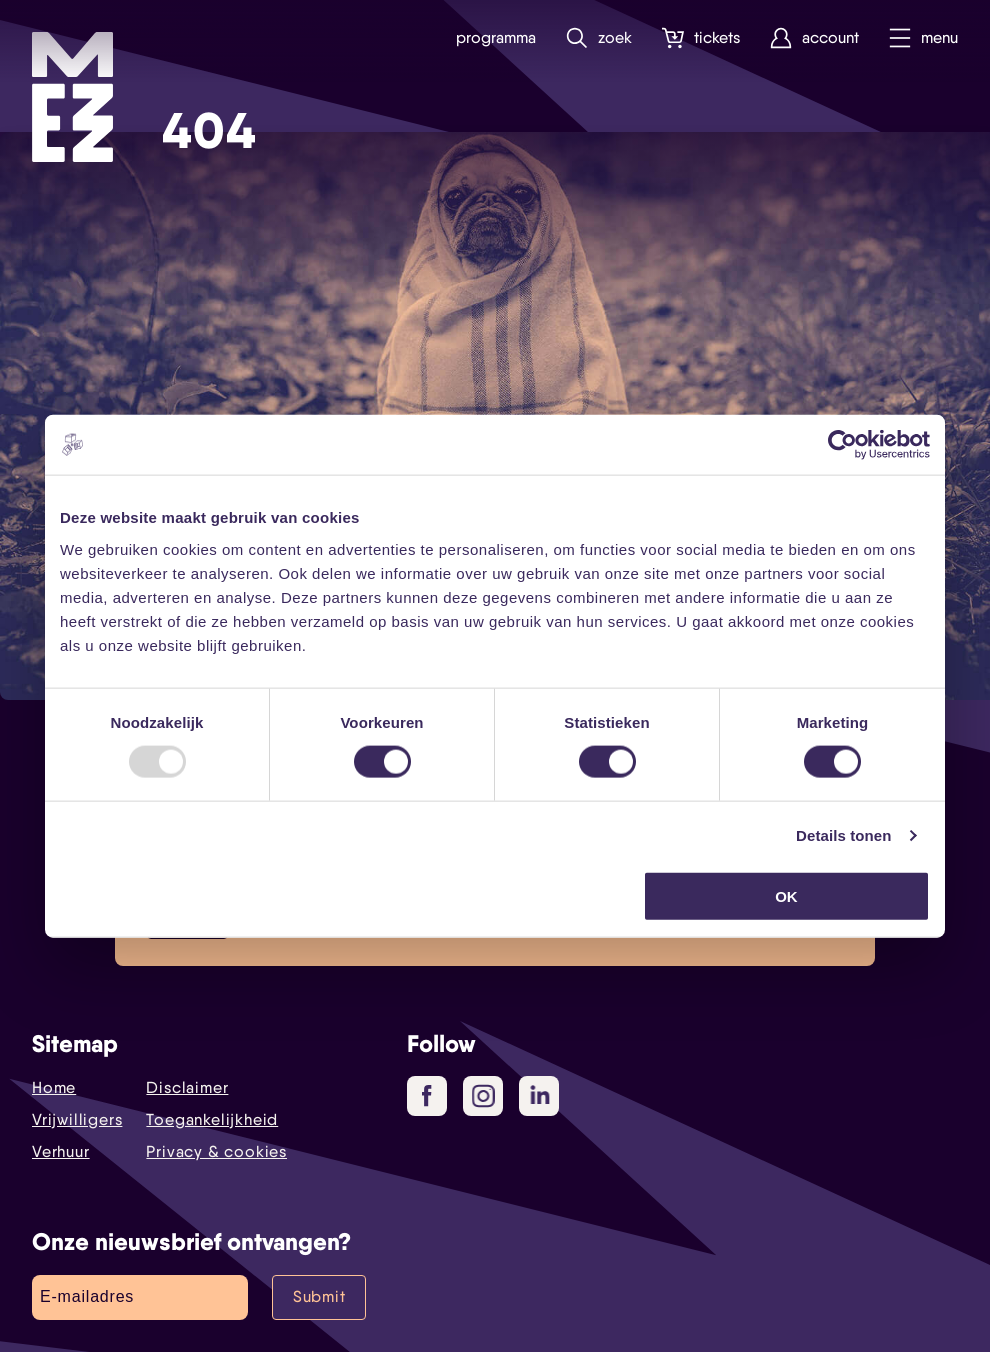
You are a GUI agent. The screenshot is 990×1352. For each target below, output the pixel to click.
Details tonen (843, 835)
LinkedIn (541, 1095)
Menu (923, 38)
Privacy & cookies (216, 1151)
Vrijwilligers (77, 1119)
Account (814, 38)
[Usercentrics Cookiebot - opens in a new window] (842, 445)
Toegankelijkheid (212, 1119)
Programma (496, 37)
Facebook (434, 1097)
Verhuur (61, 1151)
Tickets (701, 38)
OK (786, 895)
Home (54, 1087)
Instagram (487, 1097)
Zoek (599, 38)
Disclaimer (187, 1087)
